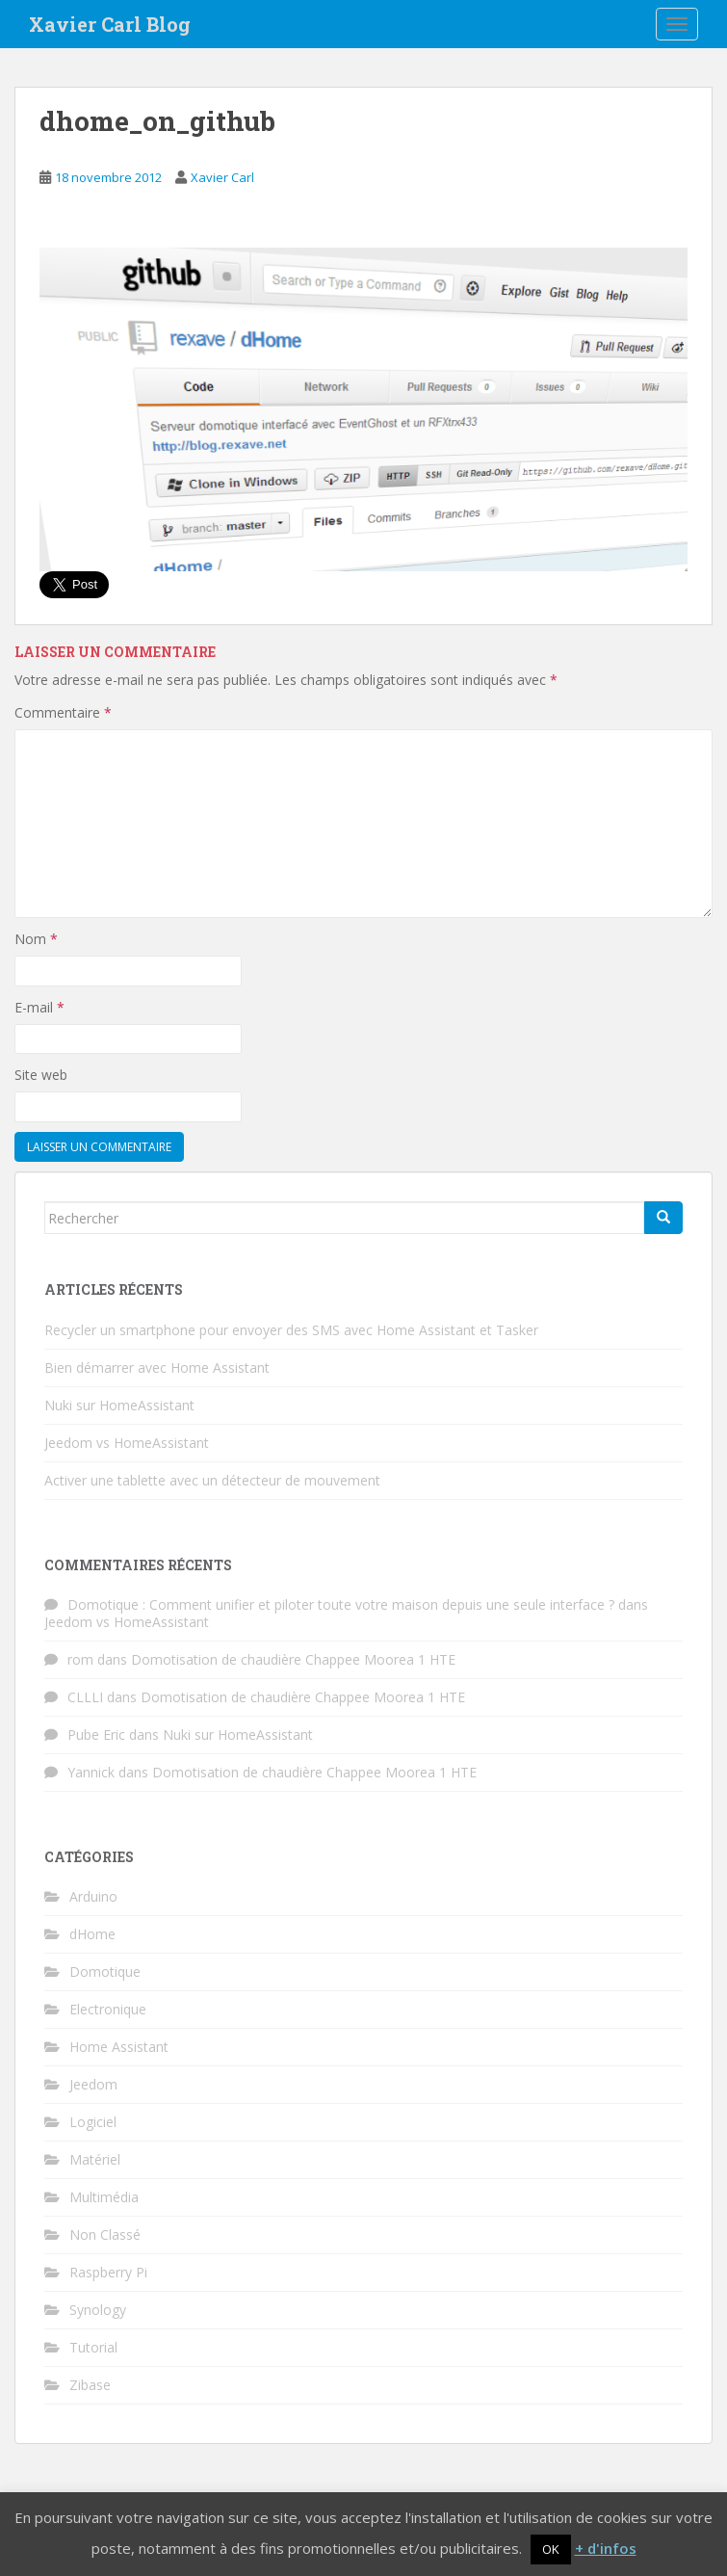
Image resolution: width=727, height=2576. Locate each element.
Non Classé (105, 2234)
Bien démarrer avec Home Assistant (157, 1367)
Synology (97, 2309)
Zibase (90, 2385)
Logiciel (93, 2122)
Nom (36, 939)
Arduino (93, 1896)
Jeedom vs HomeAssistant (126, 1442)
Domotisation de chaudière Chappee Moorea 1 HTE (293, 1659)
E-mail (39, 1007)
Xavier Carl (222, 177)
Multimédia (104, 2197)
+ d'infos (605, 2548)
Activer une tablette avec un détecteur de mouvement (212, 1480)
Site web (40, 1074)
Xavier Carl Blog (110, 24)
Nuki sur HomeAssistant (119, 1405)
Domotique (105, 1971)
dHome (92, 1934)
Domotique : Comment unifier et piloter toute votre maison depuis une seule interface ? (340, 1604)
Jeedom (93, 2084)
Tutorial (93, 2347)
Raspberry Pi (108, 2272)
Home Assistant (119, 2046)
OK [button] (550, 2549)
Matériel (94, 2159)
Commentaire (63, 712)
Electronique (107, 2009)
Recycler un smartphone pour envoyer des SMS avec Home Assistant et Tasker (291, 1330)
